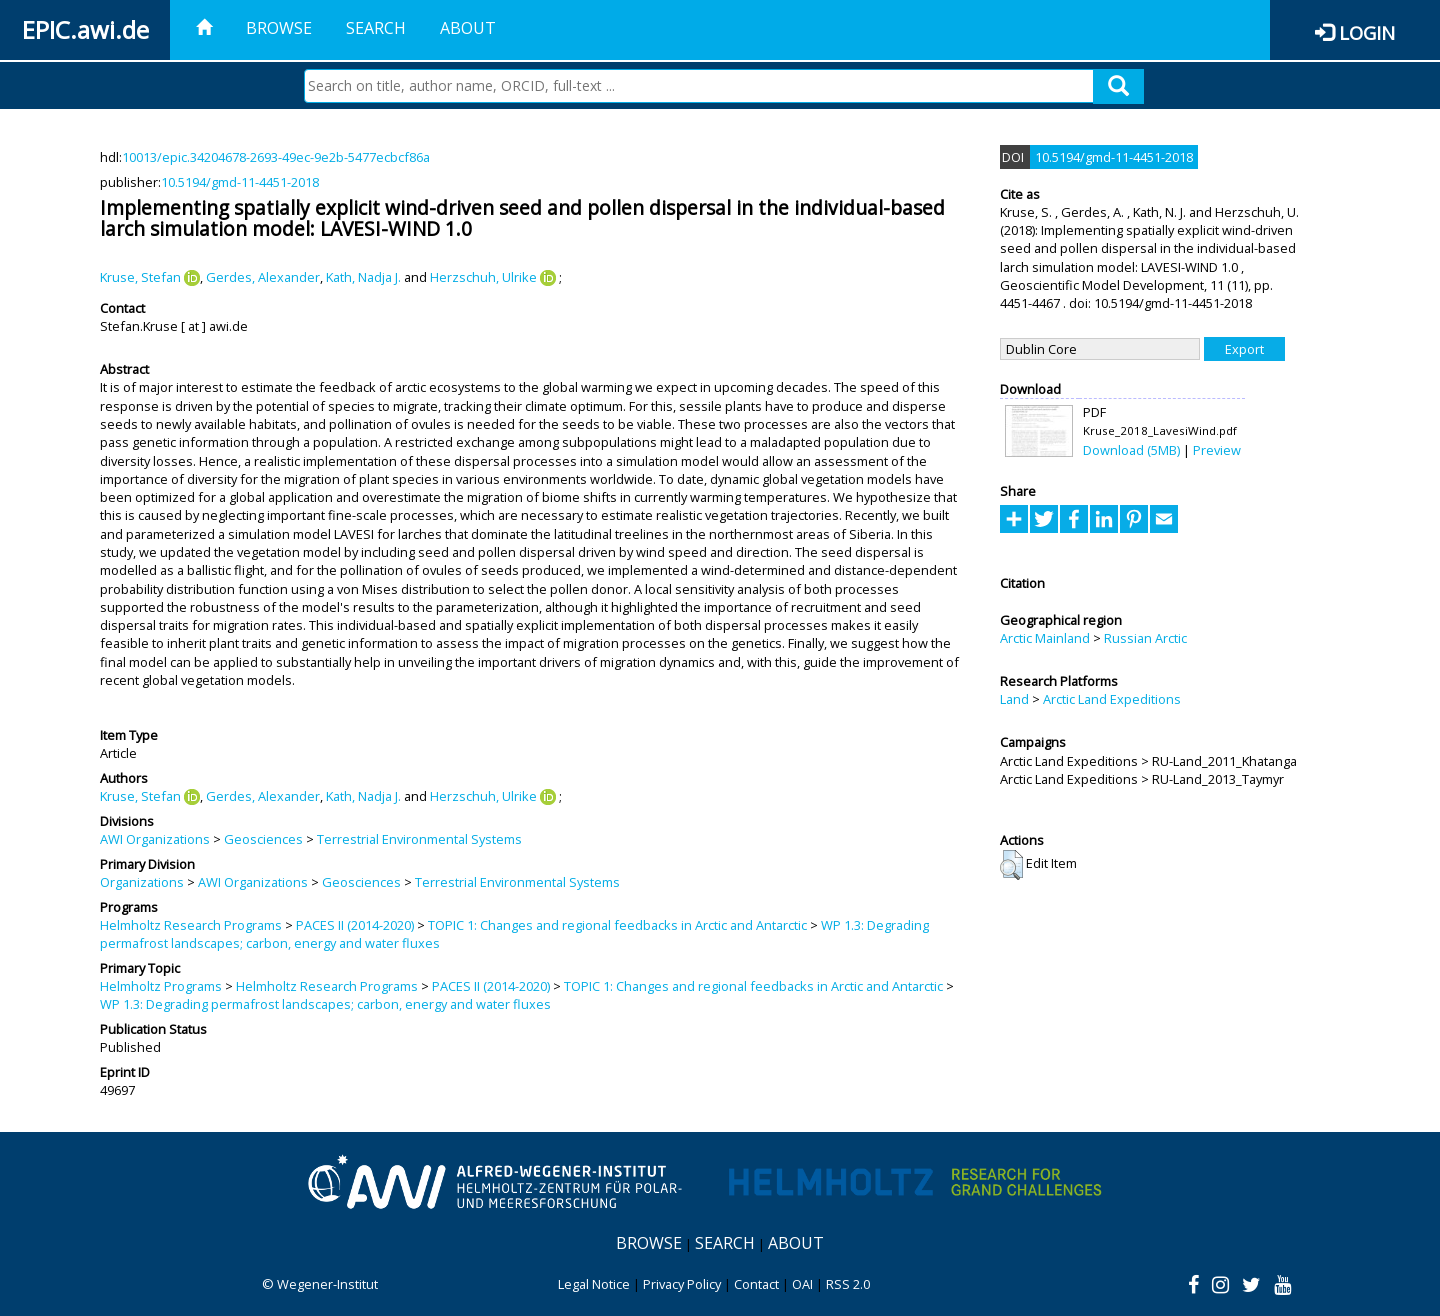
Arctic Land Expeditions (1112, 699)
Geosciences (263, 839)
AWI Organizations (155, 839)
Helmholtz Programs (161, 986)
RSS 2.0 (848, 1284)
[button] (1011, 865)
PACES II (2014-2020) (355, 925)
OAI (802, 1284)
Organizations (142, 882)
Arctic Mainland (1045, 638)
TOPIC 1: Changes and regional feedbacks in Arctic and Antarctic (617, 925)
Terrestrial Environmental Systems (419, 839)
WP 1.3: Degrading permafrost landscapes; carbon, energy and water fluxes (325, 1004)
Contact (756, 1284)
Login (1367, 32)
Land (1014, 699)
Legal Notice (594, 1284)
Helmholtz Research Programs (191, 925)
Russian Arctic (1145, 638)
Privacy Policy (682, 1284)
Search (376, 28)
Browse (279, 28)
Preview (1217, 450)
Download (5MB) (1131, 450)
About (468, 28)
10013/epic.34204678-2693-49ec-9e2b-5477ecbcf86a (276, 157)
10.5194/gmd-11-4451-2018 (240, 182)
